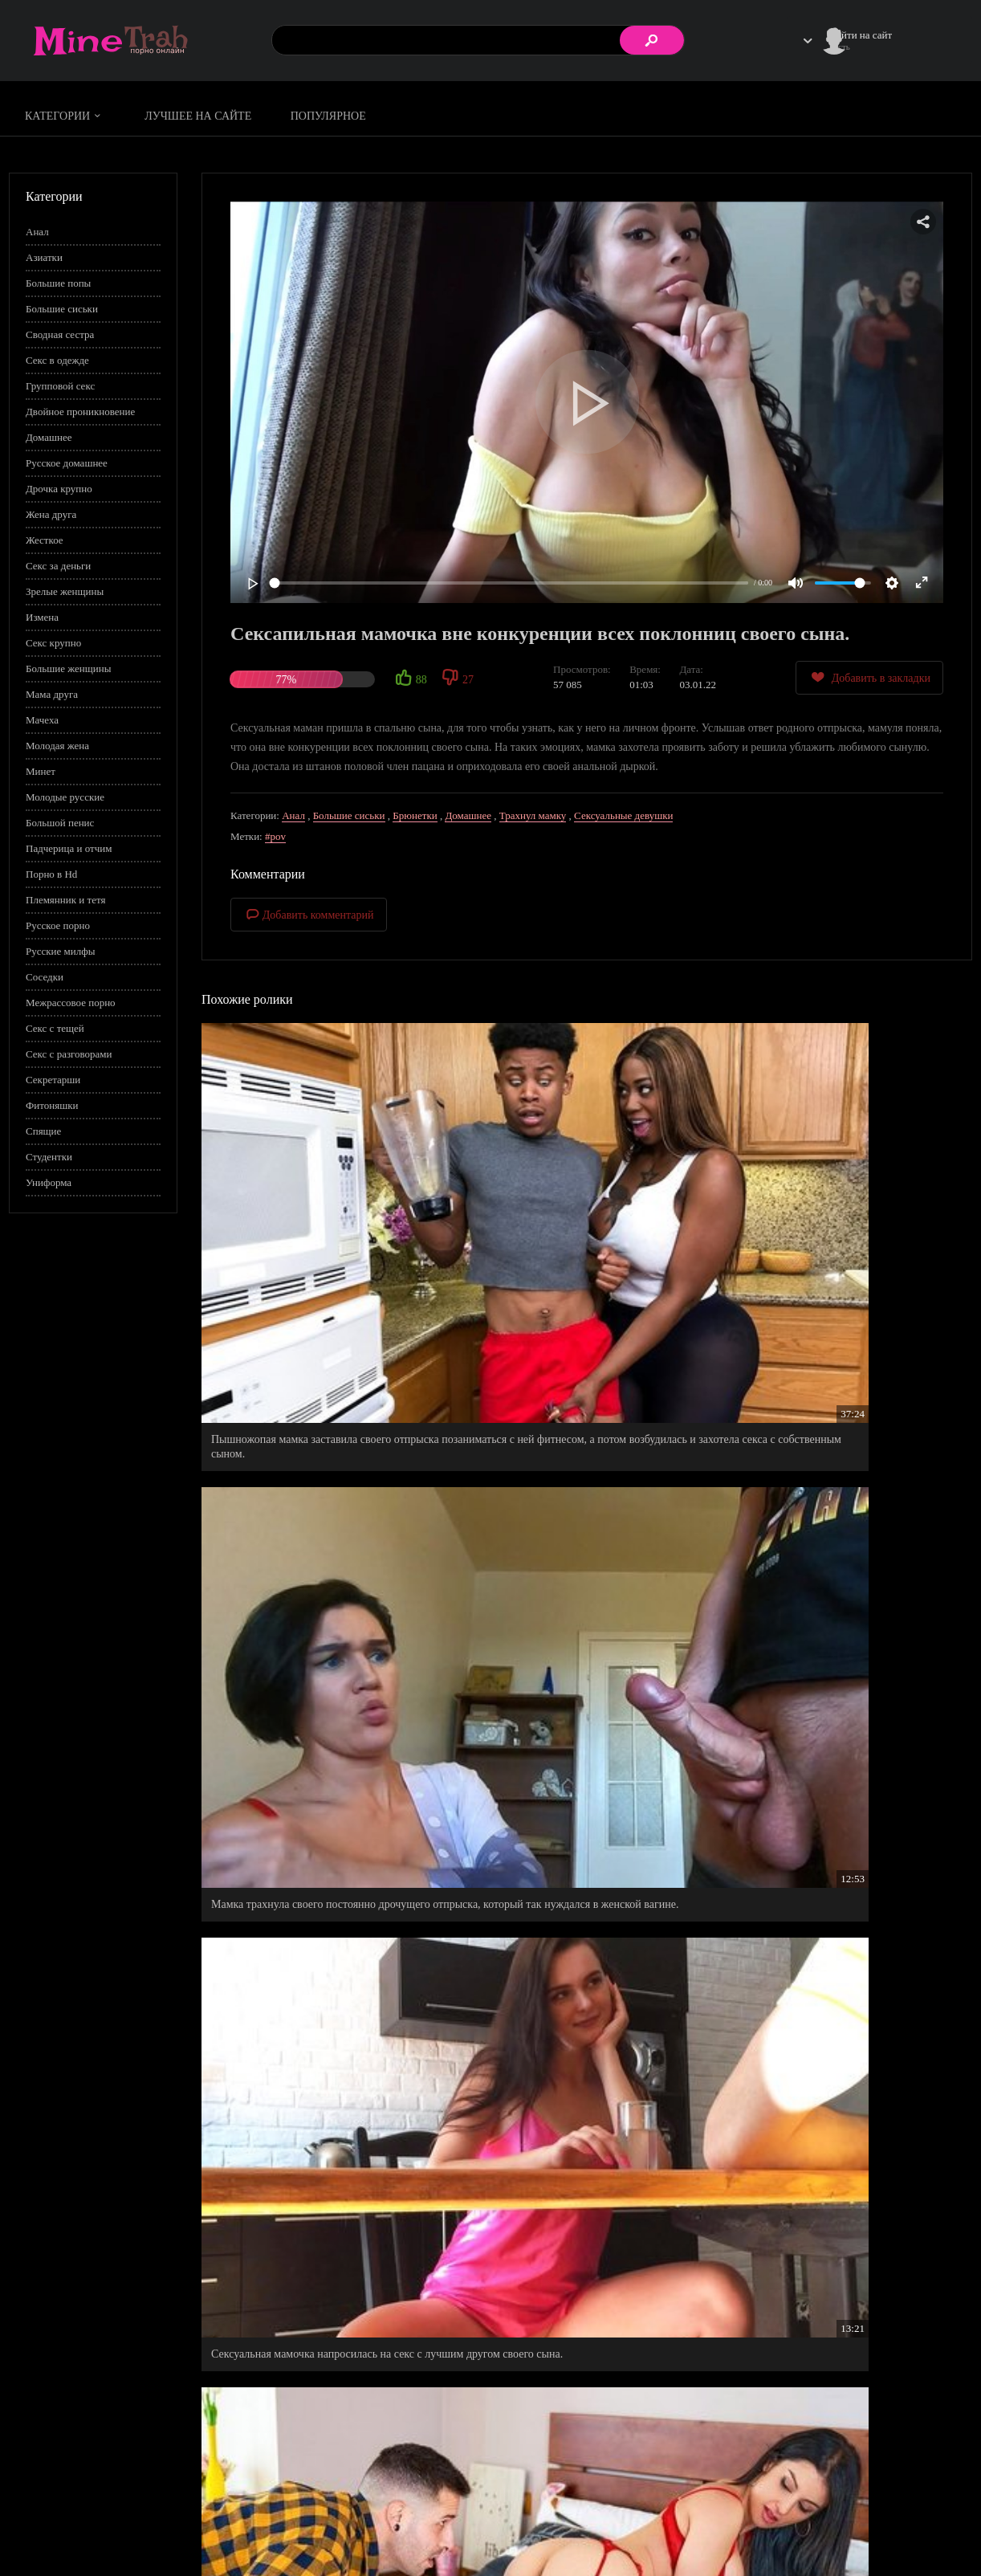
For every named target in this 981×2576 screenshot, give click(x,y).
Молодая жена (57, 746)
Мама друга (52, 694)
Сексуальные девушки (623, 815)
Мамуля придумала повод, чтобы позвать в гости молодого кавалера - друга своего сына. (581, 2144)
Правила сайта (782, 2516)
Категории (65, 116)
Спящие (43, 1131)
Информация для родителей (910, 2516)
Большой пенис (60, 823)
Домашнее (49, 437)
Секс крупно (53, 643)
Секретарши (53, 1080)
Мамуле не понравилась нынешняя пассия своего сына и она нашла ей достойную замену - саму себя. (585, 1442)
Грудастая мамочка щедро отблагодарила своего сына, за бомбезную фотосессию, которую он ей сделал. (570, 1669)
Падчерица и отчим (69, 848)
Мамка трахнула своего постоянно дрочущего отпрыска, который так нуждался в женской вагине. (582, 1201)
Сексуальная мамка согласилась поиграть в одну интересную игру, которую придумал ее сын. (842, 1669)
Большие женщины (68, 668)
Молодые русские (65, 797)
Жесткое (44, 540)
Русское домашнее (67, 463)
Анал (37, 232)
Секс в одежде (57, 360)
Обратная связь (882, 2533)
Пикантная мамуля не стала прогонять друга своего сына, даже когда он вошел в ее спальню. (317, 2378)
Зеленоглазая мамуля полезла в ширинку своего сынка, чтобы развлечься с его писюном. (849, 1435)
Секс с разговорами (69, 1054)
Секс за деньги (58, 566)
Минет (40, 771)
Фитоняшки (52, 1105)
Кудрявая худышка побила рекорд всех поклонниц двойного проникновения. (827, 1903)
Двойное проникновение (80, 412)
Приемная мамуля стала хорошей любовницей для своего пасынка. (322, 2144)
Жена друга (51, 514)
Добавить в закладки (869, 677)
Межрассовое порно (71, 1003)
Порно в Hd (51, 874)
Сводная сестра (60, 334)
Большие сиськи (62, 309)
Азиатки (44, 257)
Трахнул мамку (533, 815)
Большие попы (58, 283)
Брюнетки (415, 815)
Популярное (328, 116)
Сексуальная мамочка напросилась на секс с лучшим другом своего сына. (840, 1194)
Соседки (44, 977)
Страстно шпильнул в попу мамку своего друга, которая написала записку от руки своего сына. (309, 1442)
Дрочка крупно (59, 489)
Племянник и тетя (65, 900)
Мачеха (42, 720)
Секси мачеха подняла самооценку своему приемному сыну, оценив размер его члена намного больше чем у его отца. (836, 2151)
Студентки (49, 1157)
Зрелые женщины (65, 591)
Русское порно (58, 925)
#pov (275, 836)
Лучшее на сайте (198, 116)
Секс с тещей (55, 1028)
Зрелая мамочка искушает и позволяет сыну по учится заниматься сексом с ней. (323, 1903)
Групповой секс (60, 386)
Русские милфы (60, 951)
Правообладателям (791, 2533)
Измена (42, 617)
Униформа (48, 1182)
